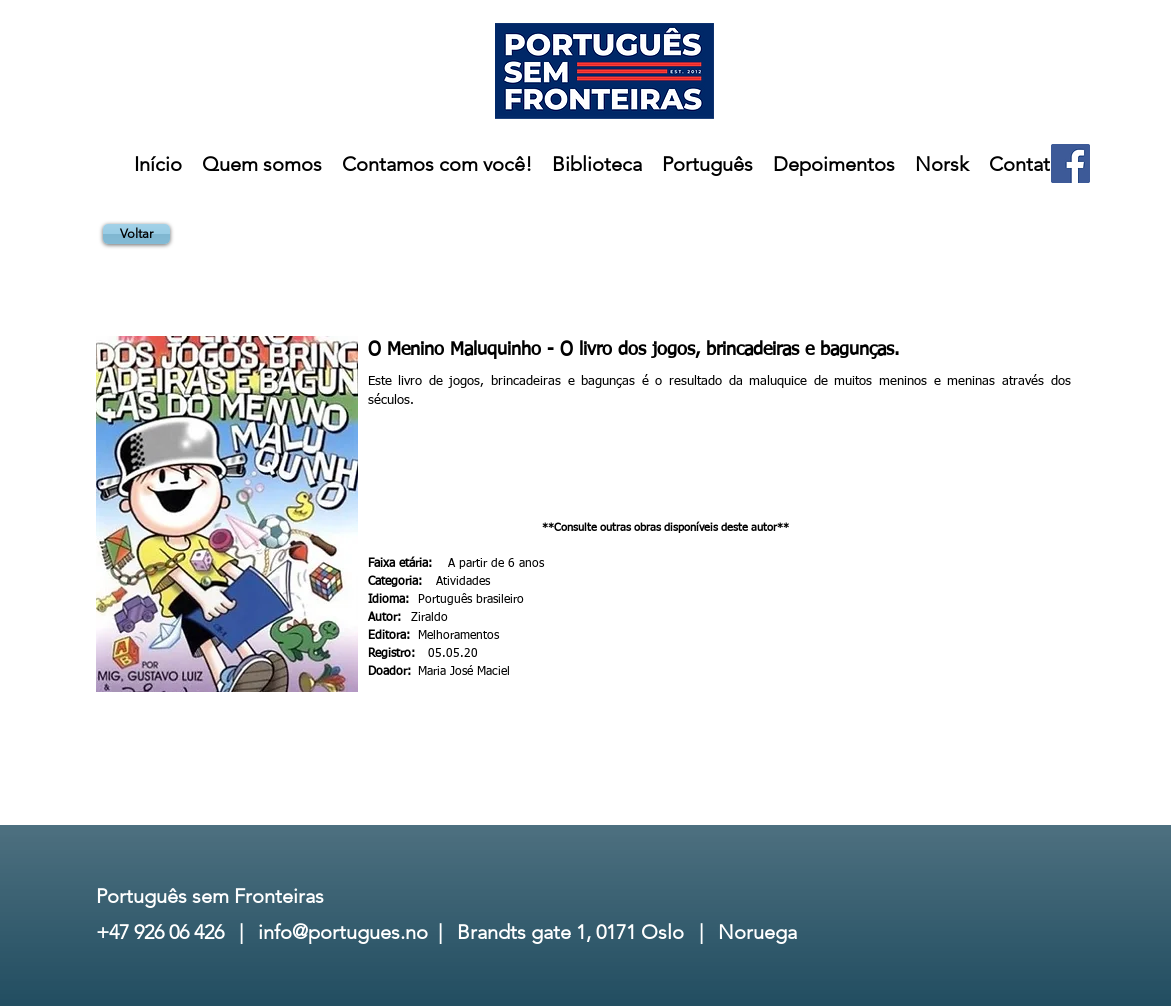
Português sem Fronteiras (210, 896)
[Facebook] (1070, 163)
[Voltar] (136, 234)
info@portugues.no (343, 932)
